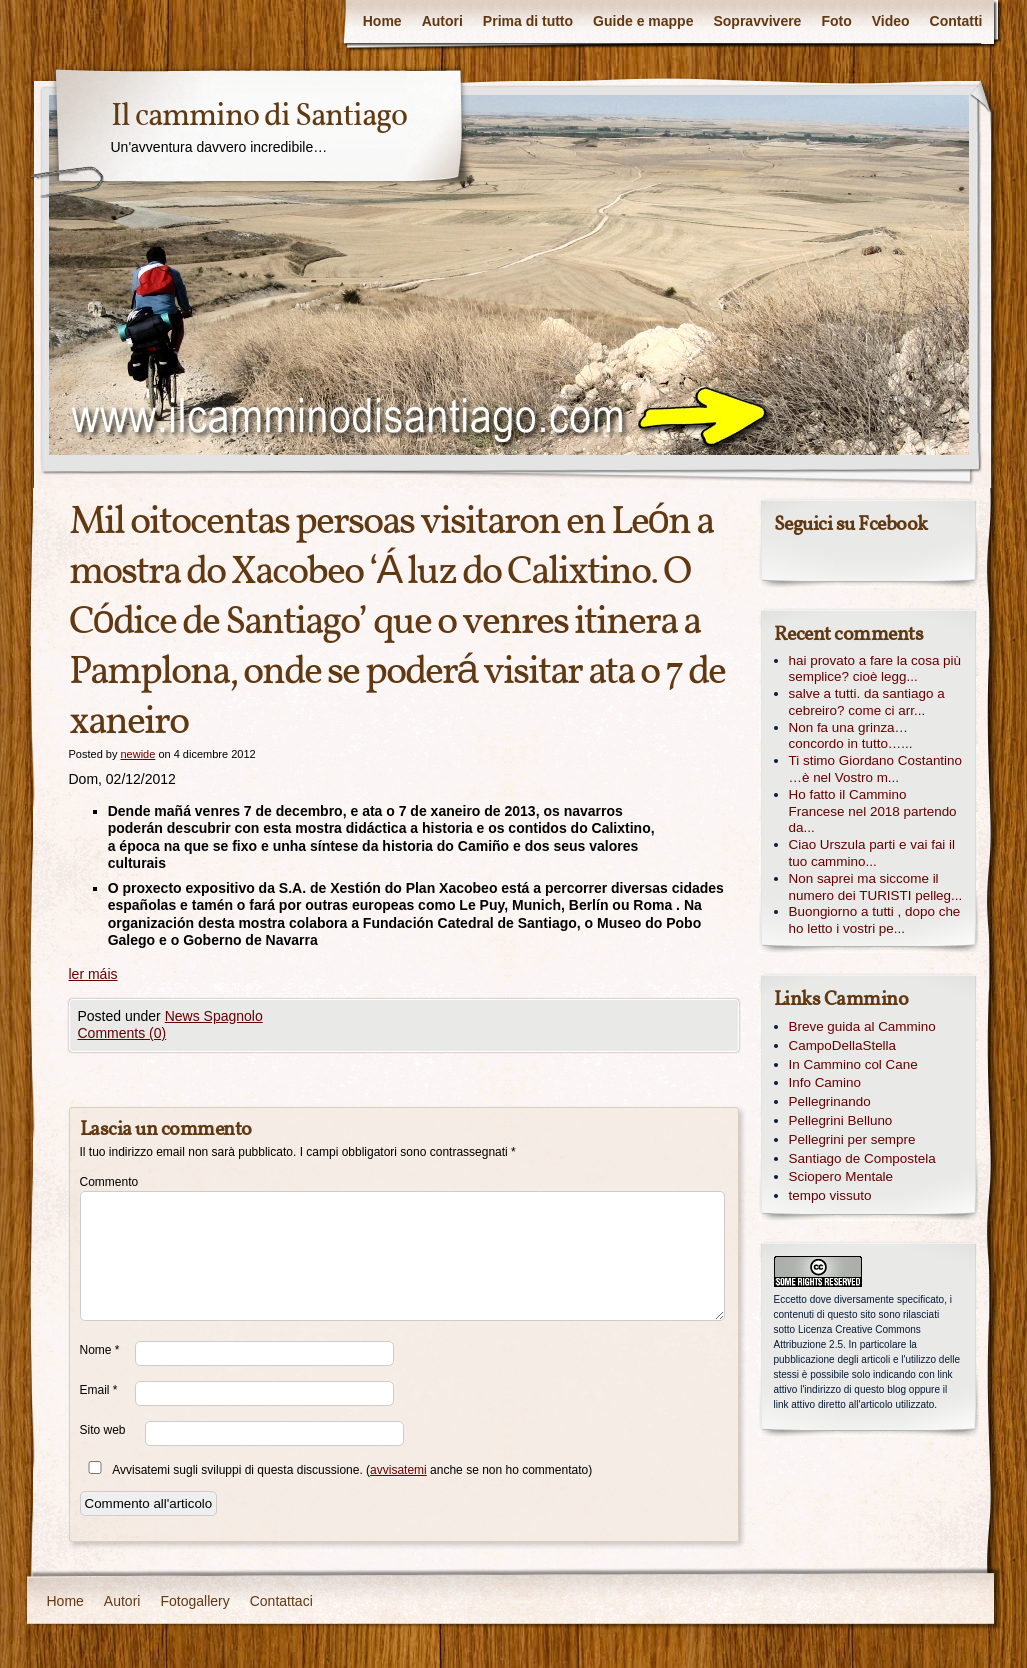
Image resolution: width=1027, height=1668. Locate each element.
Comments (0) (122, 1033)
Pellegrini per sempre (852, 1139)
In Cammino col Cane (853, 1064)
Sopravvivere (757, 21)
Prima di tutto (528, 21)
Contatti (956, 21)
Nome (100, 1350)
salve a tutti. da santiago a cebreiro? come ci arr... (867, 702)
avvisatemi (398, 1470)
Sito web (103, 1430)
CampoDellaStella (843, 1045)
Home (382, 21)
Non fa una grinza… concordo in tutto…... (851, 736)
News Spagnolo (214, 1016)
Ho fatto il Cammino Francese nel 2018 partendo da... (873, 811)
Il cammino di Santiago (259, 117)
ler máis (93, 974)
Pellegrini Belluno (841, 1120)
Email (99, 1390)
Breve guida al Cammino (862, 1026)
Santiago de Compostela (862, 1158)
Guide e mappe (643, 21)
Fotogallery (194, 1601)
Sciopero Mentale (841, 1176)
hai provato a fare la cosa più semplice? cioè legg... (875, 669)
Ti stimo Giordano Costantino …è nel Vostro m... (876, 769)
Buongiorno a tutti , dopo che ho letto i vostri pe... (875, 920)
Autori (442, 21)
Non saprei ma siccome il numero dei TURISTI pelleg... (876, 887)
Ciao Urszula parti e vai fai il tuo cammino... (872, 853)
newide (137, 754)
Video (891, 21)
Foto (836, 21)
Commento (107, 1182)
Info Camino (825, 1082)
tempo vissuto (830, 1195)
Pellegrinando (830, 1101)
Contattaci (281, 1601)
